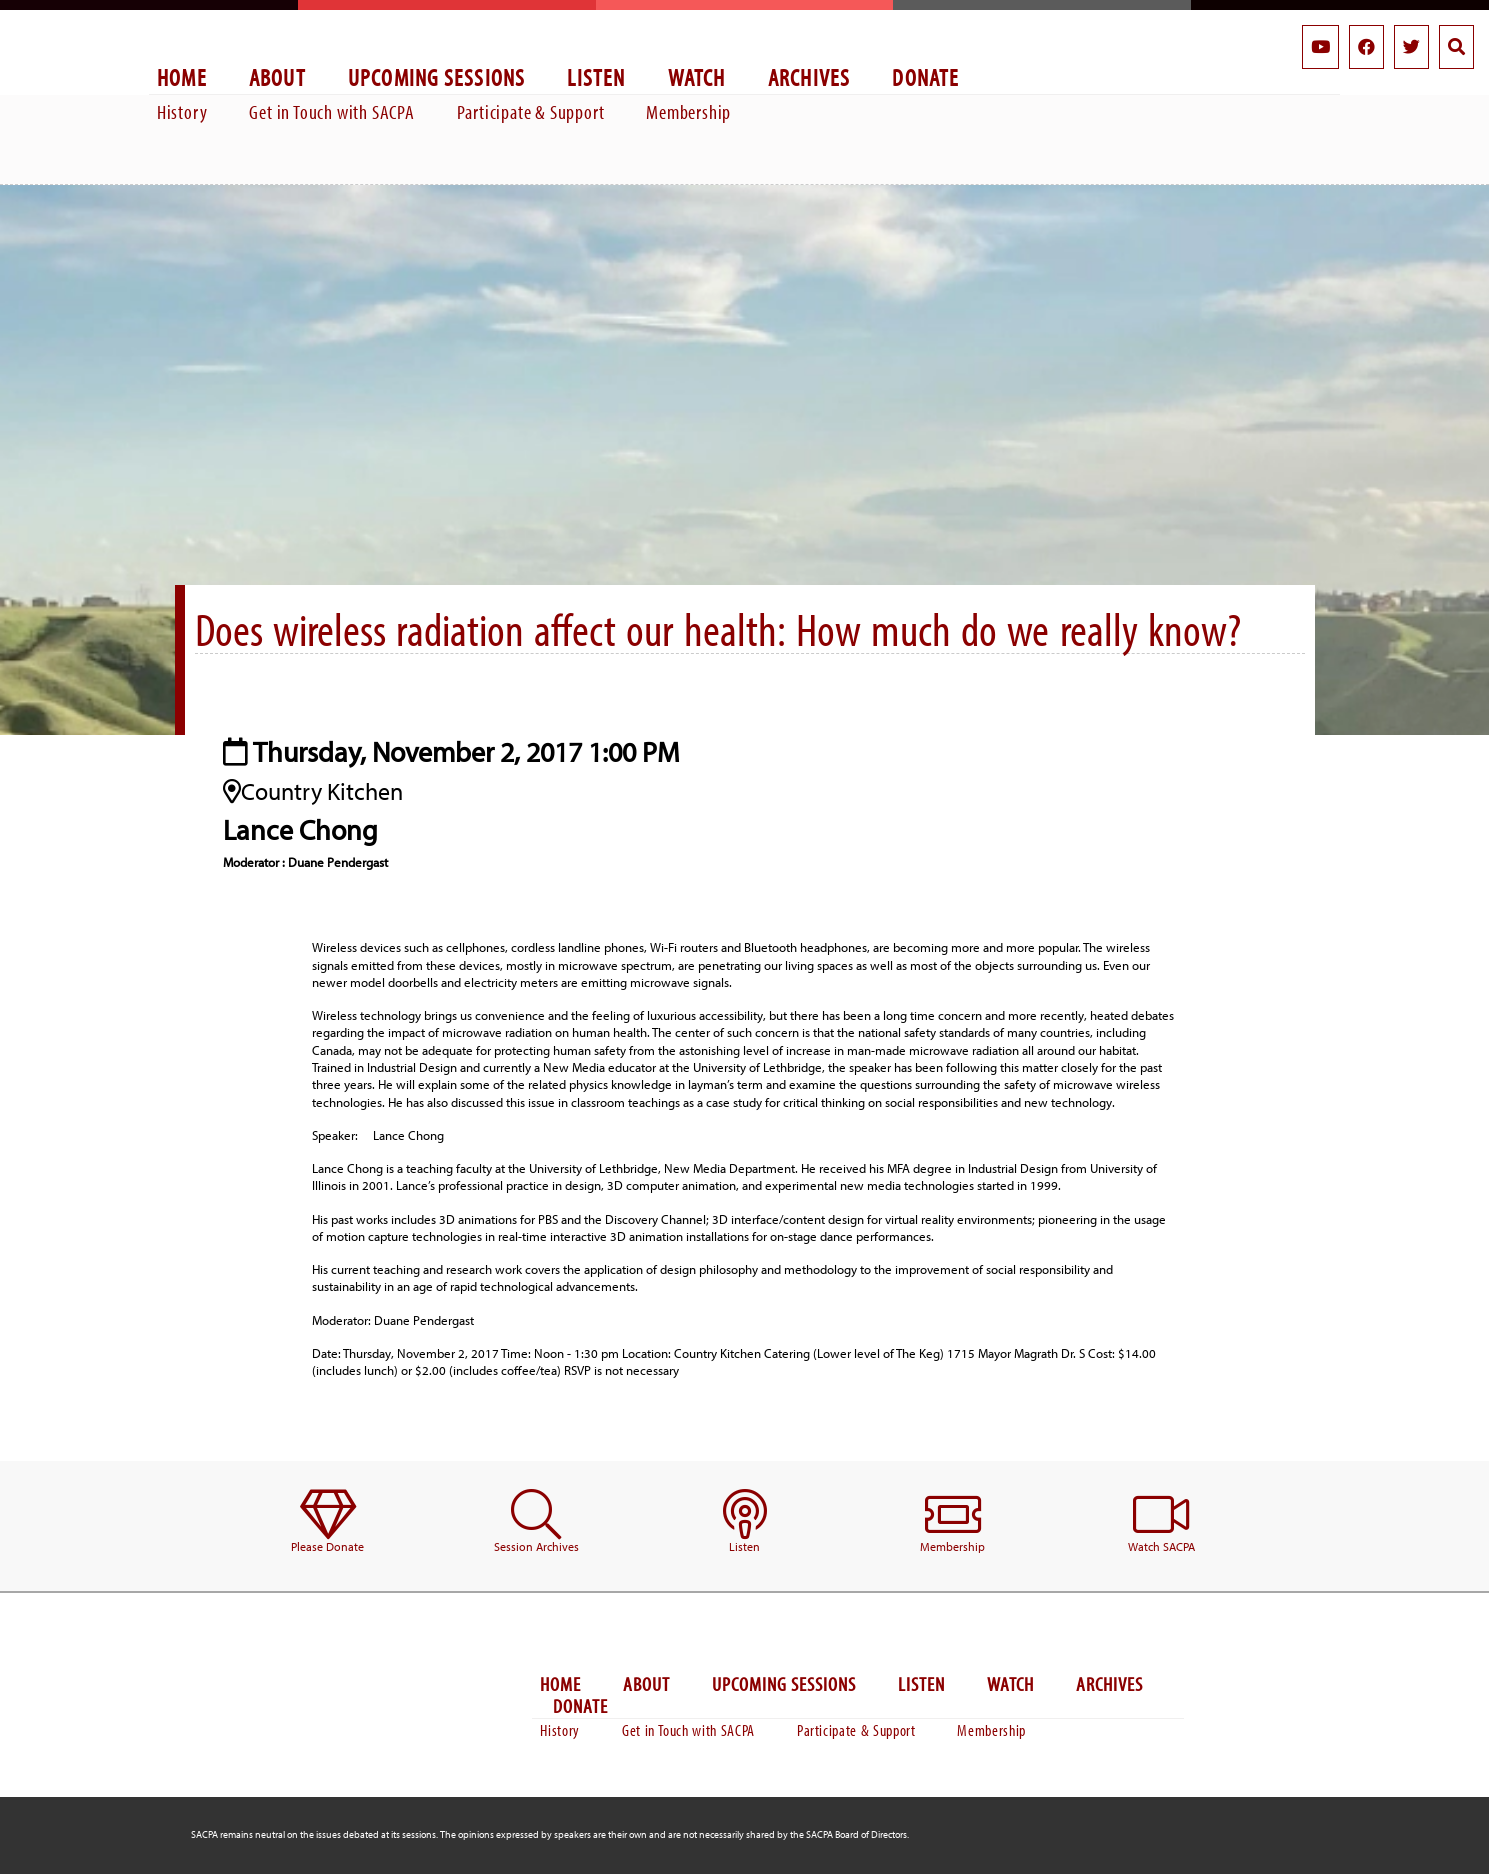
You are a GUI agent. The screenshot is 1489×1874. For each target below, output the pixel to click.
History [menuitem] (182, 111)
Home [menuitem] (182, 76)
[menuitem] (327, 1522)
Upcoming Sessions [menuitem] (437, 76)
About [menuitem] (277, 76)
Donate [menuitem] (925, 76)
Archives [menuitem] (809, 76)
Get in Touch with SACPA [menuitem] (331, 111)
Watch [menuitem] (697, 76)
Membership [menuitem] (688, 111)
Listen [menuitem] (596, 76)
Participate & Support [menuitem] (531, 111)
